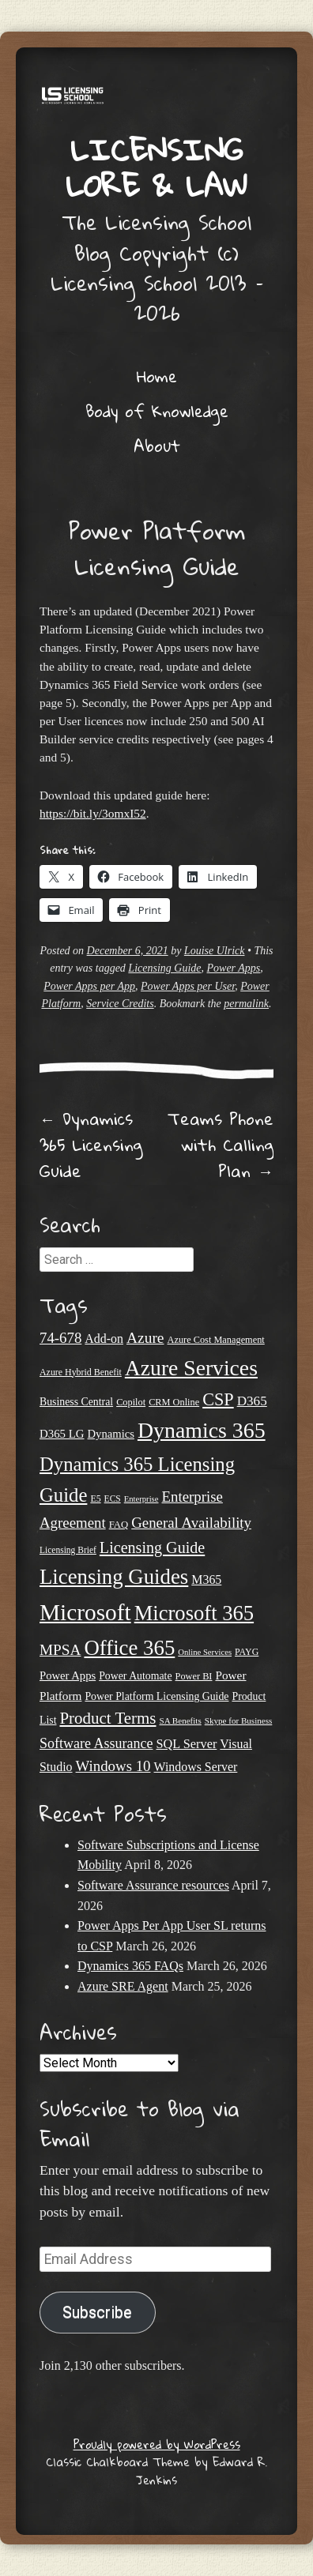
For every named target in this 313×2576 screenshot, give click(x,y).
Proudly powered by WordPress (157, 2444)
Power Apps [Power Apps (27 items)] (68, 1675)
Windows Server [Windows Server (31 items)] (196, 1766)
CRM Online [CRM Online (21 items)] (174, 1402)
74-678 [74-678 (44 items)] (60, 1337)
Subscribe (97, 2312)
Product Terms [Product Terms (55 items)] (107, 1718)
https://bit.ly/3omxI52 (93, 813)
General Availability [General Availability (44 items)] (191, 1522)
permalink (246, 1004)
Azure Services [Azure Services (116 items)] (191, 1368)
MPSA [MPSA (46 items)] (60, 1649)
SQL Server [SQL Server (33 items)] (186, 1743)
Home (157, 376)
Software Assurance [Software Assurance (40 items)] (96, 1743)
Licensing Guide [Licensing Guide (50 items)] (152, 1547)
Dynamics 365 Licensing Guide (91, 1144)
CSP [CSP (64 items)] (217, 1399)
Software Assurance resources (153, 1885)
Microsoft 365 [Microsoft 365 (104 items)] (194, 1613)
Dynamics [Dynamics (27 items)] (111, 1433)
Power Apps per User (188, 986)
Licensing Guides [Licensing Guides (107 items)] (114, 1577)
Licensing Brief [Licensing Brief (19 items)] (68, 1550)
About (157, 446)
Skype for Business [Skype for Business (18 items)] (239, 1720)
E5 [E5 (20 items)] (95, 1498)
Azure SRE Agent (122, 1986)
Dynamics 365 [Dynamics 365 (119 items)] (202, 1430)
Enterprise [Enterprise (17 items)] (141, 1499)
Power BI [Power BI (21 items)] (194, 1676)
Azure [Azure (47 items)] (145, 1337)
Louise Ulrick (214, 951)
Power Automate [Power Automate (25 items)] (135, 1676)
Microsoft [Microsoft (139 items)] (85, 1612)
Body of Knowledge (156, 411)
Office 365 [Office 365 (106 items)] (129, 1648)
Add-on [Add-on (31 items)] (104, 1338)
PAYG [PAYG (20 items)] (246, 1651)
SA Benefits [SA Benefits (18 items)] (181, 1720)
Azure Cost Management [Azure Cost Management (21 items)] (216, 1339)
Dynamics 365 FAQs (130, 1965)
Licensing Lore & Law (156, 167)
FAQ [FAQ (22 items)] (119, 1524)
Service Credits (119, 1004)
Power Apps (234, 968)
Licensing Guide (164, 968)
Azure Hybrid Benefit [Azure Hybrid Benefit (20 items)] (81, 1372)
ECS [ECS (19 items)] (112, 1498)
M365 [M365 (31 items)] (206, 1579)
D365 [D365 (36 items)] (252, 1400)
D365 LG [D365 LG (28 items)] (62, 1433)
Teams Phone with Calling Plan (220, 1144)
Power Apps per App (89, 986)
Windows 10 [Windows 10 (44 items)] (113, 1766)
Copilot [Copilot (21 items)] (130, 1402)
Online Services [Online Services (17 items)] (205, 1652)
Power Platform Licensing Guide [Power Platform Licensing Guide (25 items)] (156, 1696)
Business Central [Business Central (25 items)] (76, 1402)
